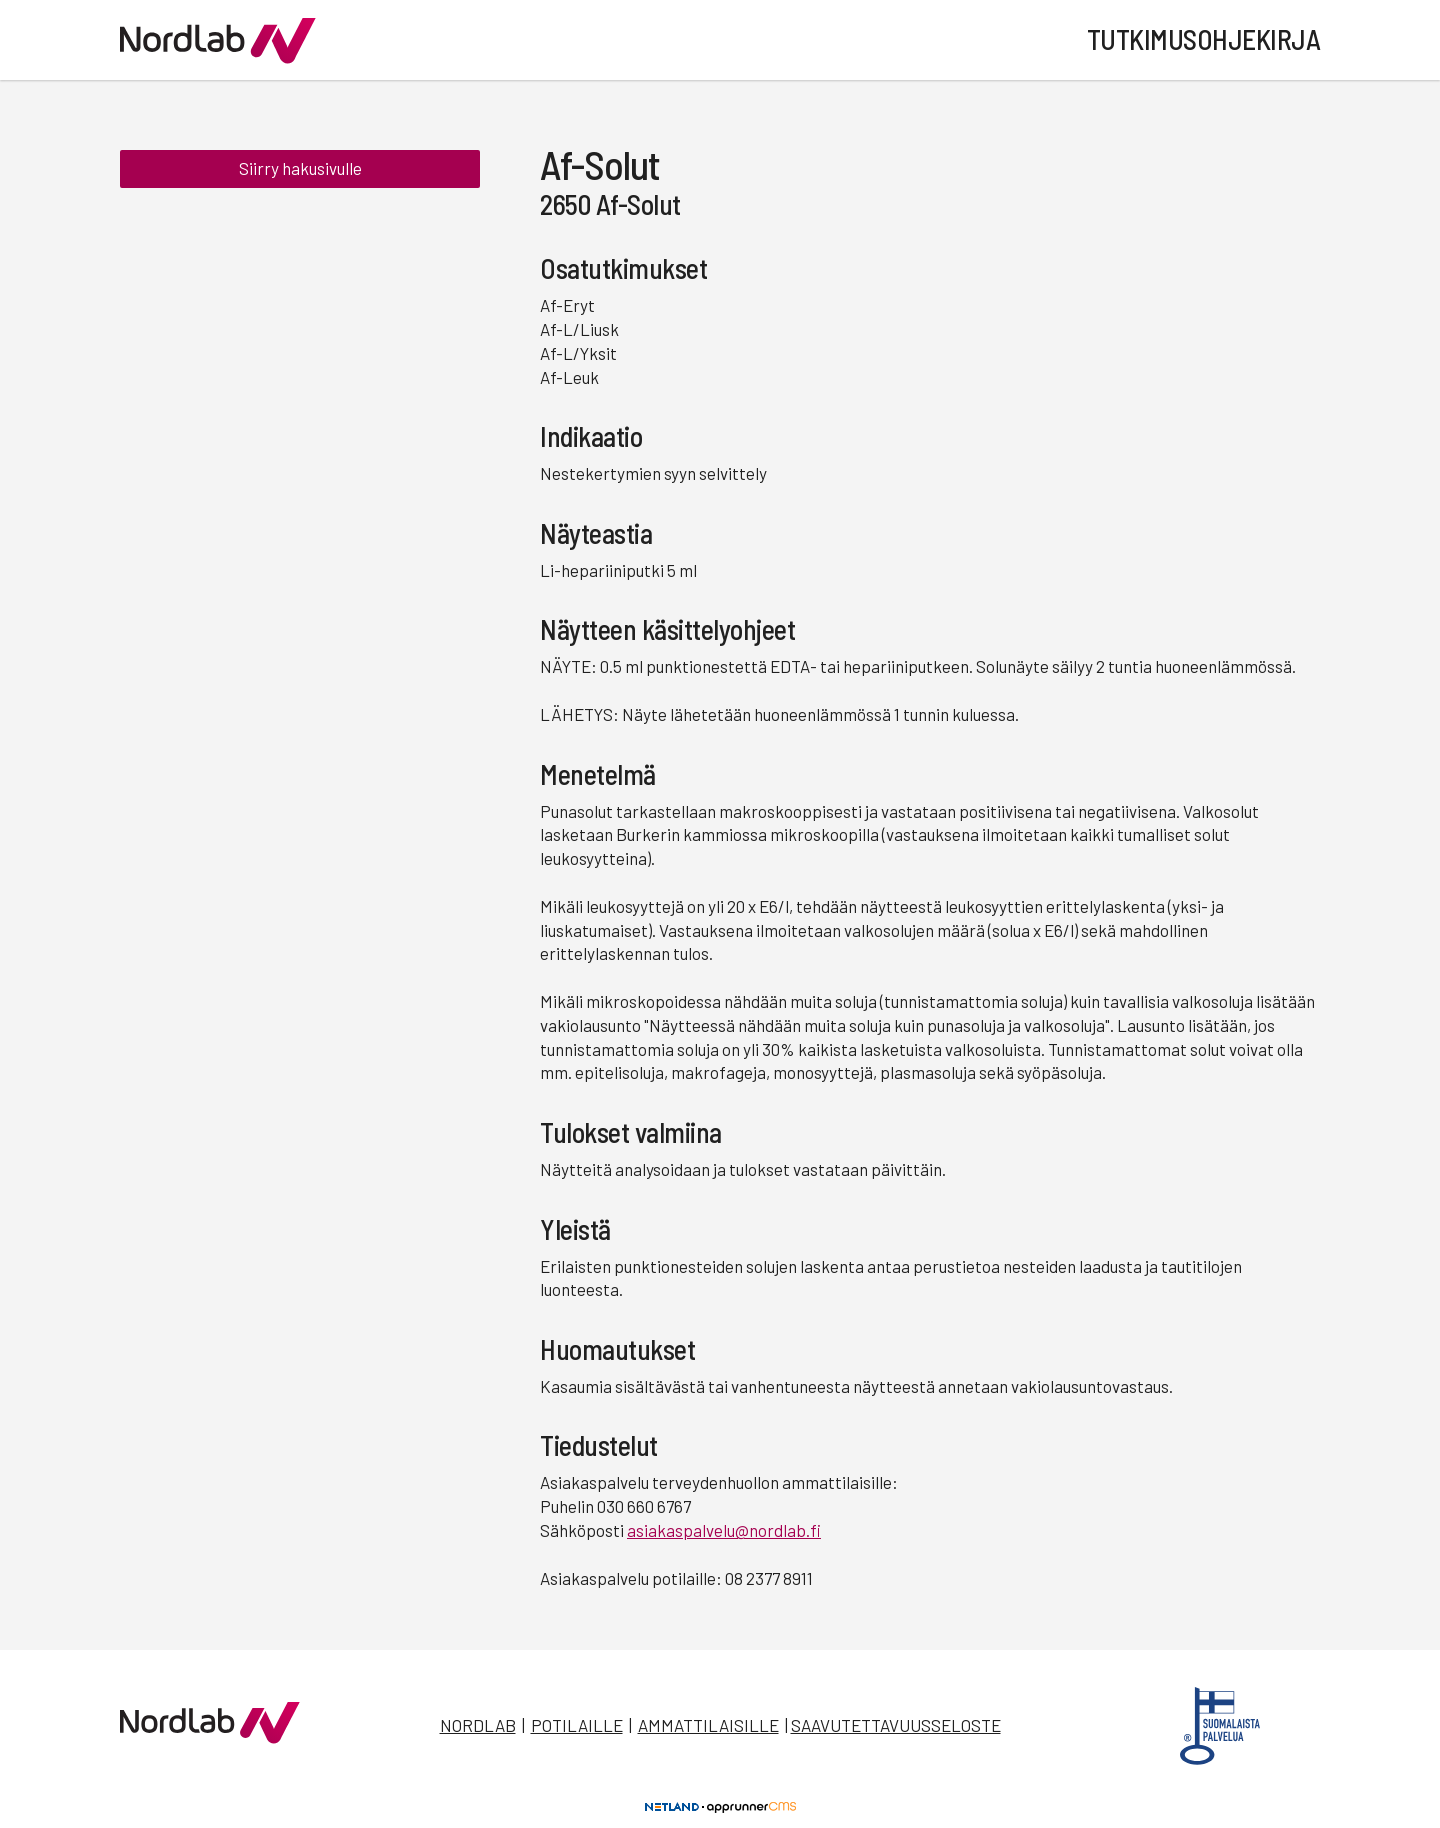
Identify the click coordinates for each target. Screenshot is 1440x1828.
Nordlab (478, 1725)
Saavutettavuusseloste (896, 1725)
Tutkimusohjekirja (1204, 39)
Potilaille (577, 1725)
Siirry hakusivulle (300, 168)
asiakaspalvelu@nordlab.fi (724, 1530)
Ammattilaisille (708, 1725)
